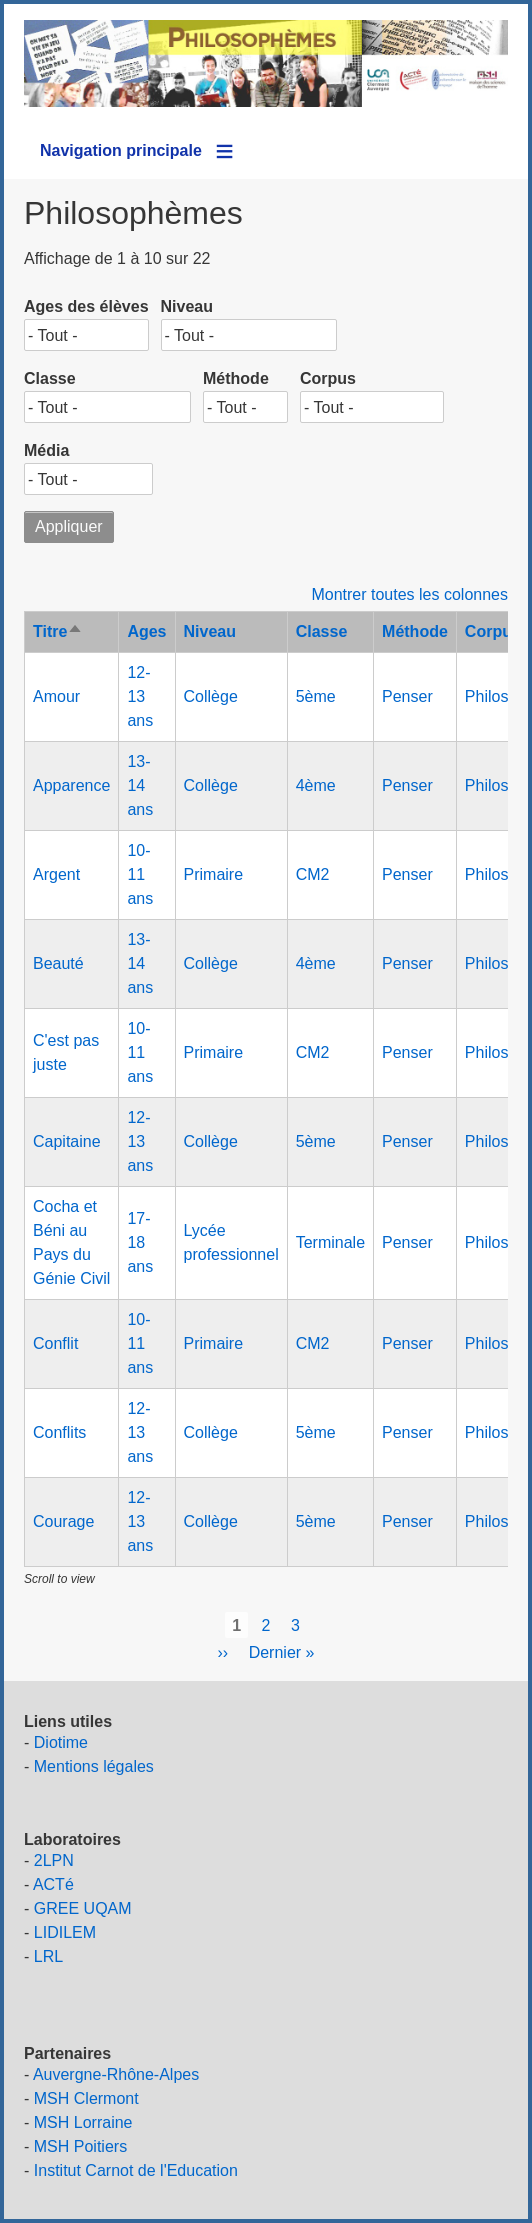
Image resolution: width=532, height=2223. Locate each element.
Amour (56, 696)
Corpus (328, 378)
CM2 (313, 874)
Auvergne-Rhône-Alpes (116, 2074)
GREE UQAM (83, 1908)
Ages (146, 631)
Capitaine (67, 1141)
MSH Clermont (86, 2098)
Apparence (71, 785)
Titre (58, 631)
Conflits (59, 1432)
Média (46, 450)
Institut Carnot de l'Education (136, 2170)
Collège (211, 696)
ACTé (53, 1884)
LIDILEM (65, 1932)
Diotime (61, 1742)
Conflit (55, 1343)
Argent (56, 874)
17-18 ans (140, 1242)
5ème (316, 696)
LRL (48, 1956)
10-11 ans (140, 874)
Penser (407, 696)
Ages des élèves (86, 306)
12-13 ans (140, 696)
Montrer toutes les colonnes (409, 594)
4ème (316, 785)
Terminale (330, 1242)
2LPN (54, 1860)
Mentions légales (94, 1766)
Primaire (214, 874)
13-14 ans (140, 785)
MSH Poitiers (80, 2146)
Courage (63, 1521)
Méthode (236, 378)
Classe (50, 378)
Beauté (58, 963)
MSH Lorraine (83, 2122)
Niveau (187, 306)
